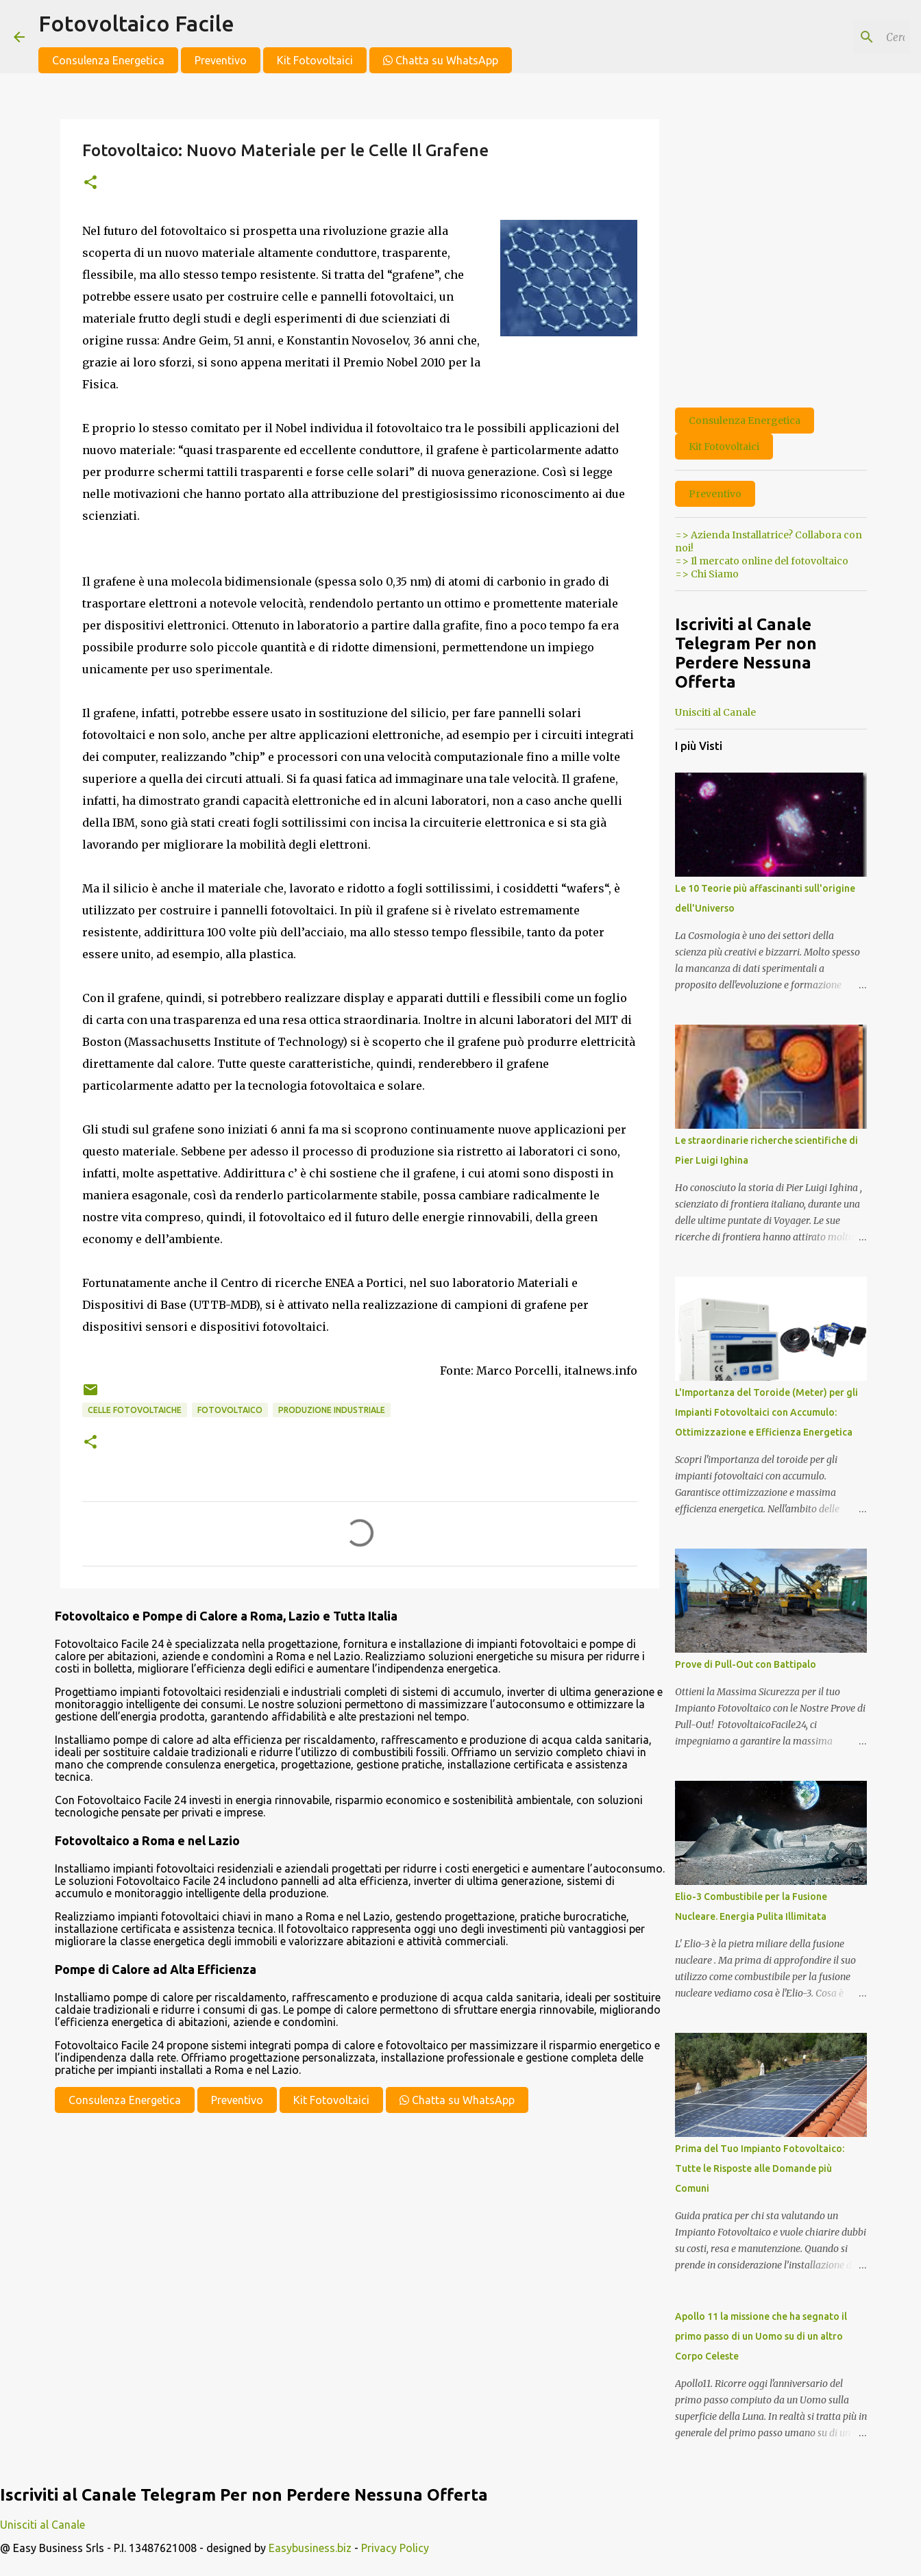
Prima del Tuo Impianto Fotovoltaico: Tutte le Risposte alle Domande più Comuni (759, 2168)
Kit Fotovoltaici (315, 60)
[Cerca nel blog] (838, 37)
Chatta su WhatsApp (440, 60)
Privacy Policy (395, 2548)
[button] (90, 183)
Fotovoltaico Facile (136, 23)
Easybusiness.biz (310, 2548)
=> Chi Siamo (707, 574)
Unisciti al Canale (715, 712)
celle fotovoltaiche (135, 1409)
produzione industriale (331, 1409)
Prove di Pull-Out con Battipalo (745, 1664)
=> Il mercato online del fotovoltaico (761, 561)
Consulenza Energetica (108, 60)
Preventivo (221, 60)
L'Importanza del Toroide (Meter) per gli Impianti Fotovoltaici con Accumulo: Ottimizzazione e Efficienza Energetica (766, 1412)
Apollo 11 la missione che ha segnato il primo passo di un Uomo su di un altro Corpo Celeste (761, 2336)
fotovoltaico (229, 1409)
